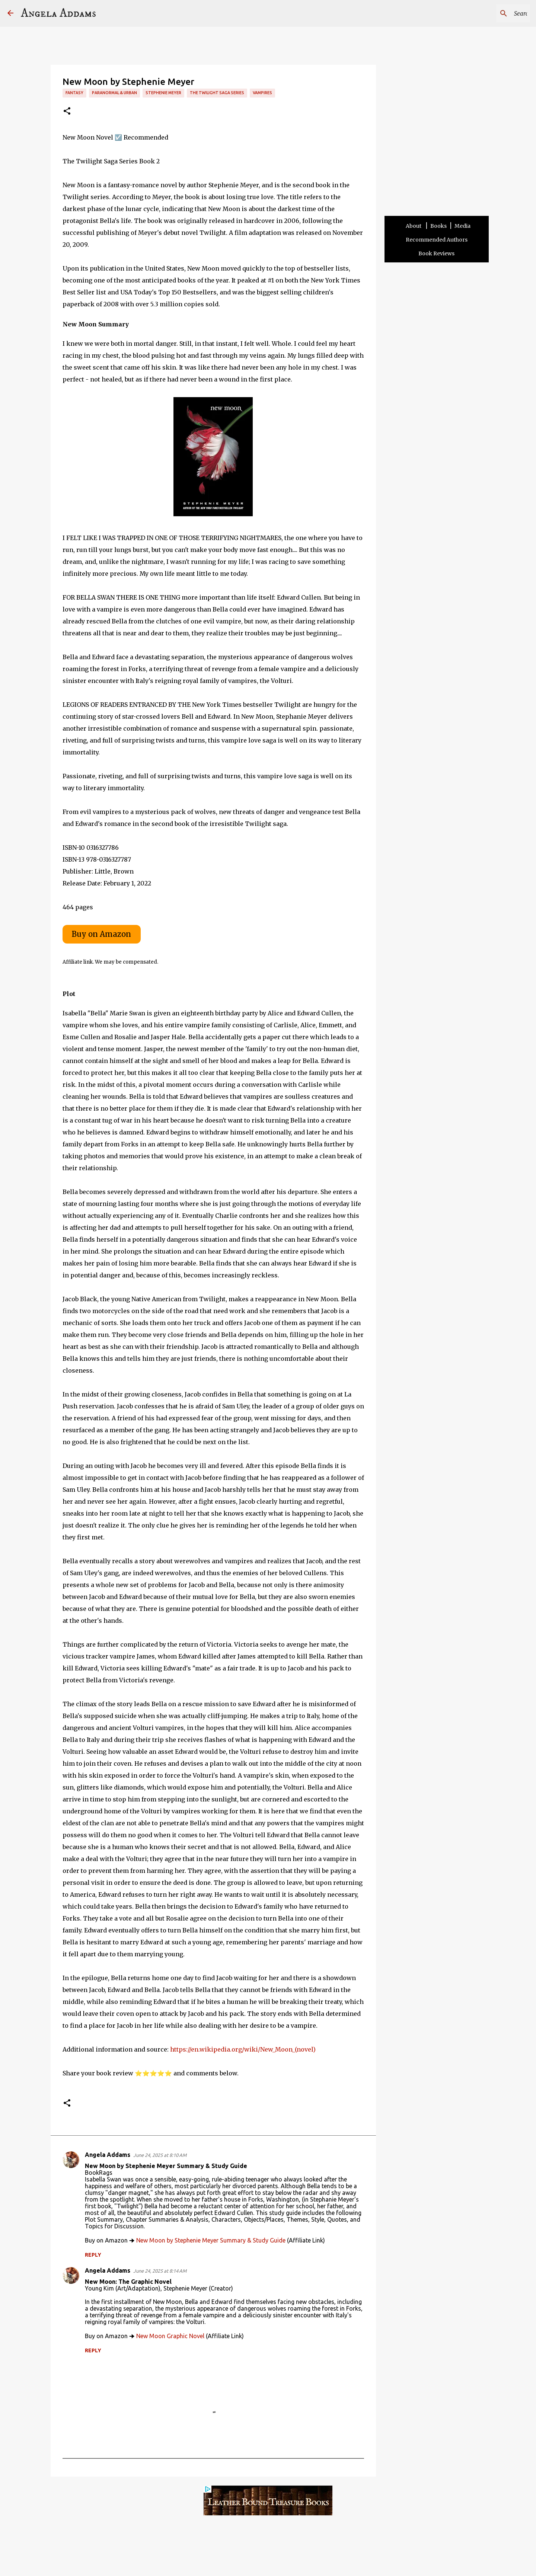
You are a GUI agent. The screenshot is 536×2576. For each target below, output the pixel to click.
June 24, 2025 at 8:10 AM (159, 2155)
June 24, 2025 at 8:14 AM (159, 2270)
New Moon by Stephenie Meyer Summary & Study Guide (210, 2240)
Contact (261, 2553)
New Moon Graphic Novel (170, 2336)
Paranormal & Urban (114, 92)
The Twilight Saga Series (217, 92)
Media (462, 226)
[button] (67, 111)
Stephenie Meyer (163, 92)
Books (438, 226)
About (414, 226)
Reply (93, 2255)
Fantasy (74, 92)
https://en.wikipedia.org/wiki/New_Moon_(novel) (243, 2049)
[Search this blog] (491, 13)
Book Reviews (436, 253)
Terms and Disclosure (224, 2553)
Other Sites (323, 2553)
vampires (262, 92)
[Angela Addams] (10, 14)
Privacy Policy (290, 2553)
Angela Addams (58, 13)
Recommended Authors (437, 239)
